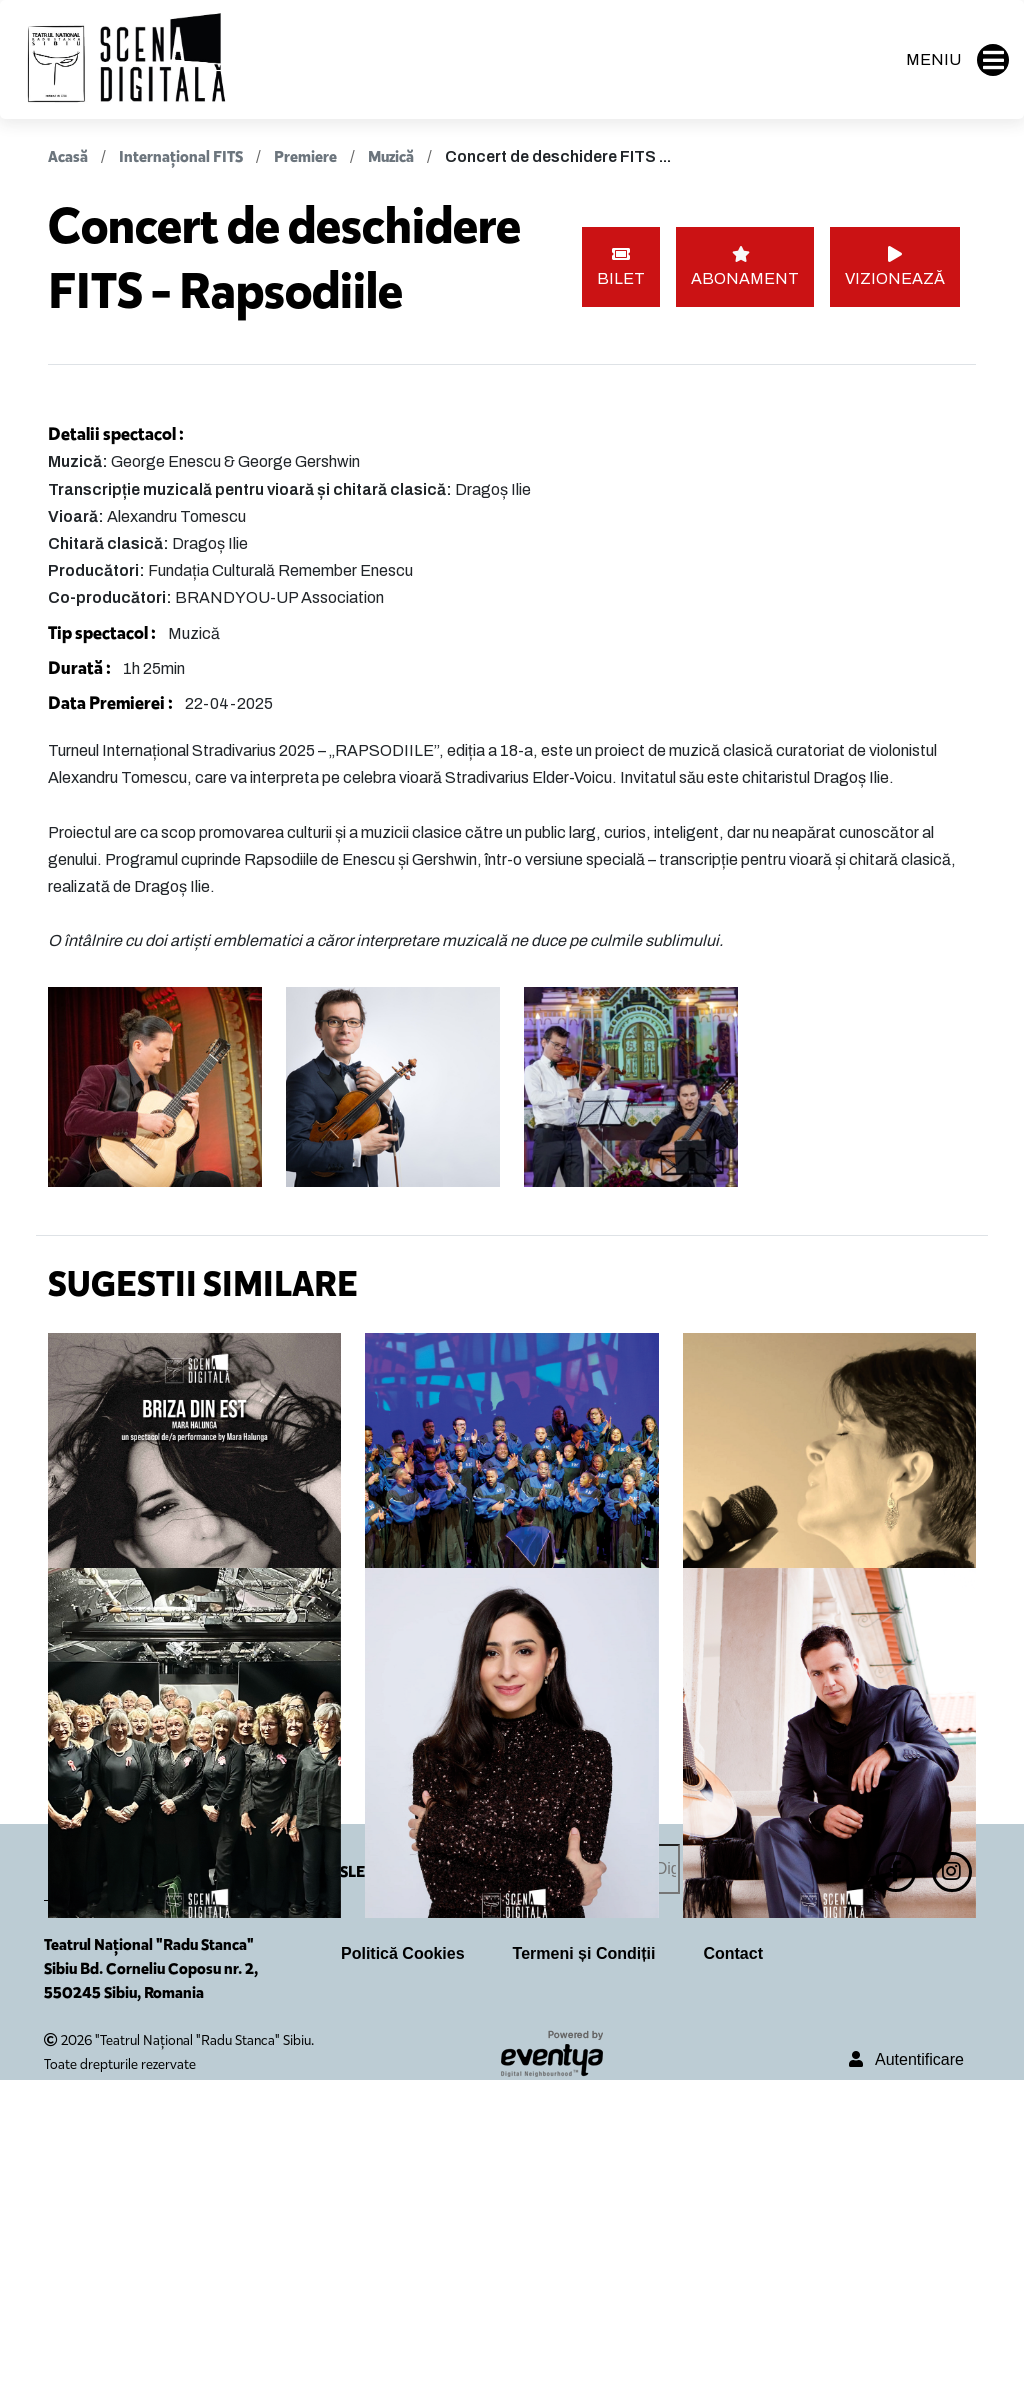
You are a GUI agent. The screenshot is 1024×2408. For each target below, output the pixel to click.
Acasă (68, 156)
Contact (733, 2282)
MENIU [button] (957, 60)
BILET (621, 266)
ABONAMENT (745, 266)
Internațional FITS (181, 156)
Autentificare (906, 2388)
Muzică (391, 156)
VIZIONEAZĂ (895, 266)
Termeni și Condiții (584, 2282)
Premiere (307, 156)
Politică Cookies (403, 2282)
